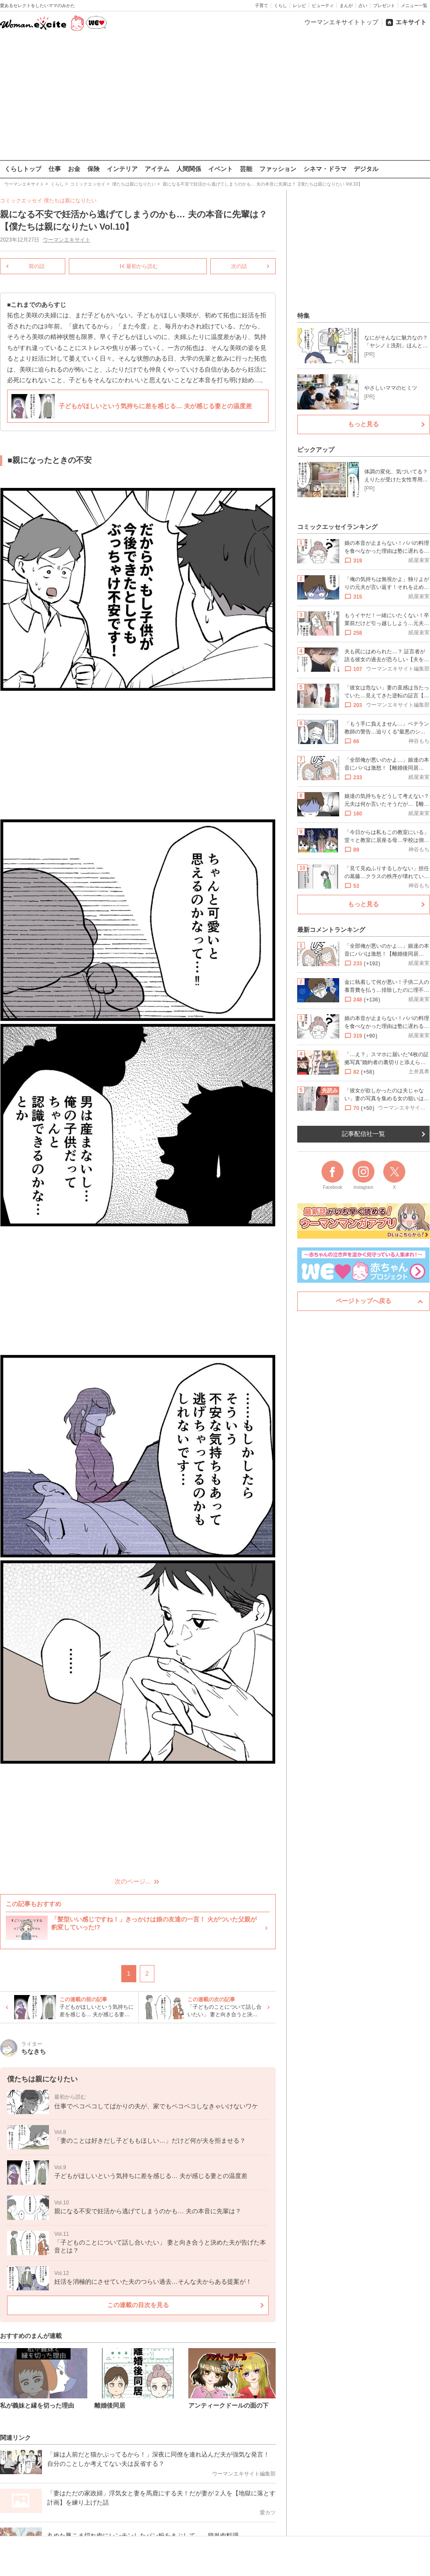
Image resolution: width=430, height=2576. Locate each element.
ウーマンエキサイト (66, 240)
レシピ (299, 5)
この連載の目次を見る (138, 2304)
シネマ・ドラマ (325, 168)
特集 (303, 316)
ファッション (277, 168)
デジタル (366, 168)
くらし (280, 5)
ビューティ (323, 5)
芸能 (246, 168)
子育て (261, 5)
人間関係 (188, 168)
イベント (220, 168)
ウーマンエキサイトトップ (341, 22)
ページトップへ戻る (363, 1300)
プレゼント (384, 5)
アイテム (157, 168)
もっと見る (363, 424)
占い (363, 5)
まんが (346, 5)
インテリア (122, 168)
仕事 (55, 168)
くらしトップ (22, 168)
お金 (74, 168)
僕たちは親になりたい (70, 200)
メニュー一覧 (414, 5)
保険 (93, 168)
